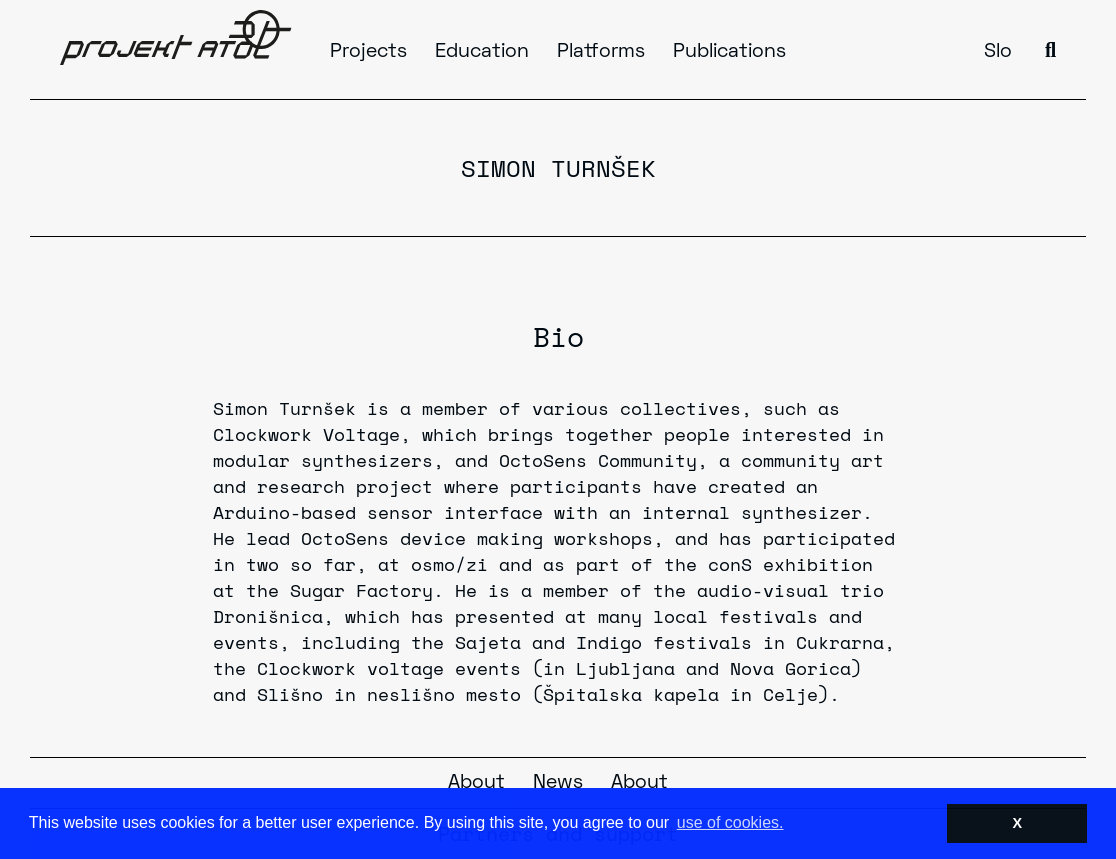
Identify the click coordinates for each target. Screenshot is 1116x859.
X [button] (1017, 823)
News (558, 783)
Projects (368, 52)
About (476, 783)
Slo (998, 52)
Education (482, 52)
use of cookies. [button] (730, 822)
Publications (729, 52)
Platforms (601, 52)
